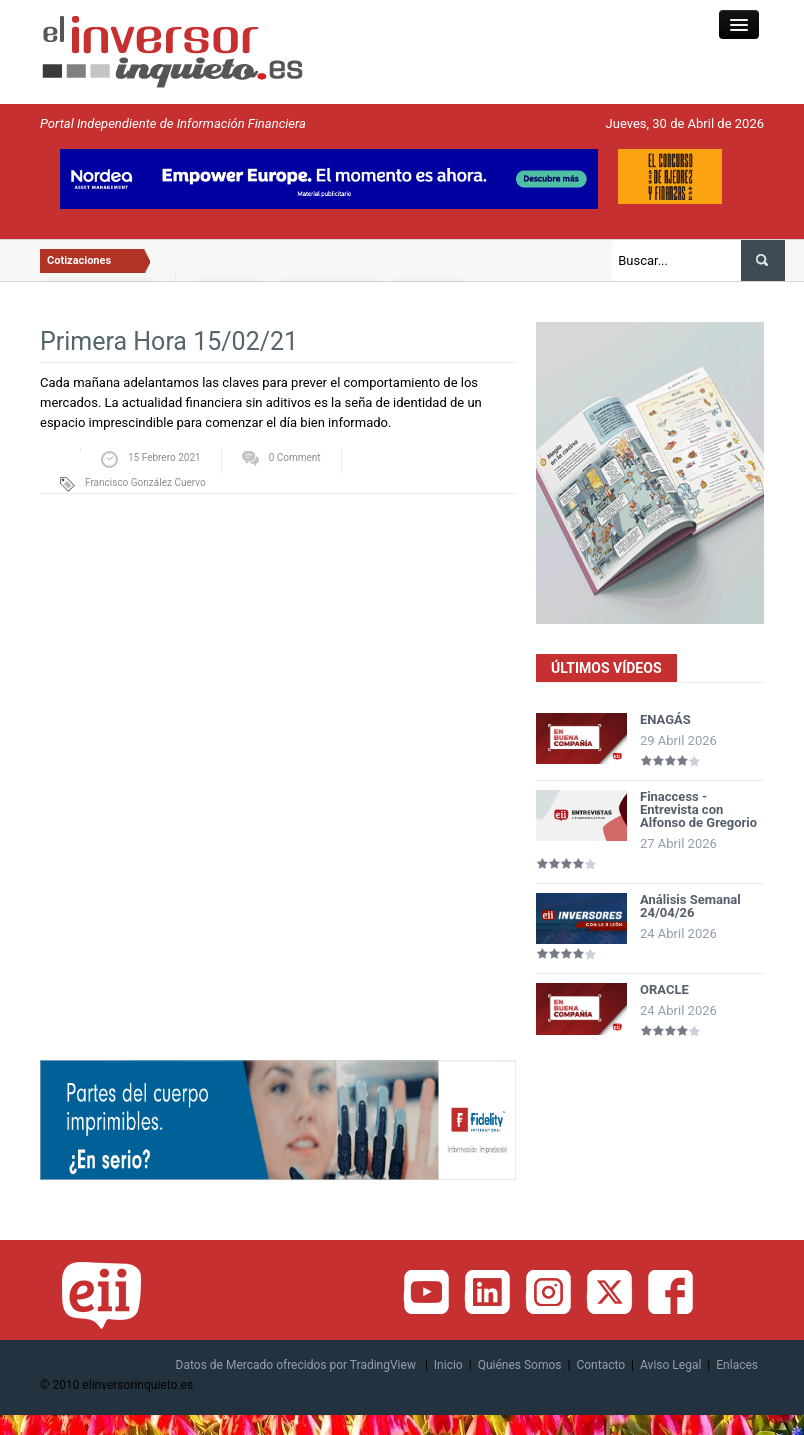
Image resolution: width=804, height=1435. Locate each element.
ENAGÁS (665, 719)
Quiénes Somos (520, 1365)
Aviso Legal (670, 1365)
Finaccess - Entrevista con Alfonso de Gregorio (698, 809)
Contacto (600, 1365)
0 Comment (295, 457)
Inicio (448, 1365)
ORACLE (664, 989)
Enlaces (737, 1365)
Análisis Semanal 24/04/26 (690, 906)
